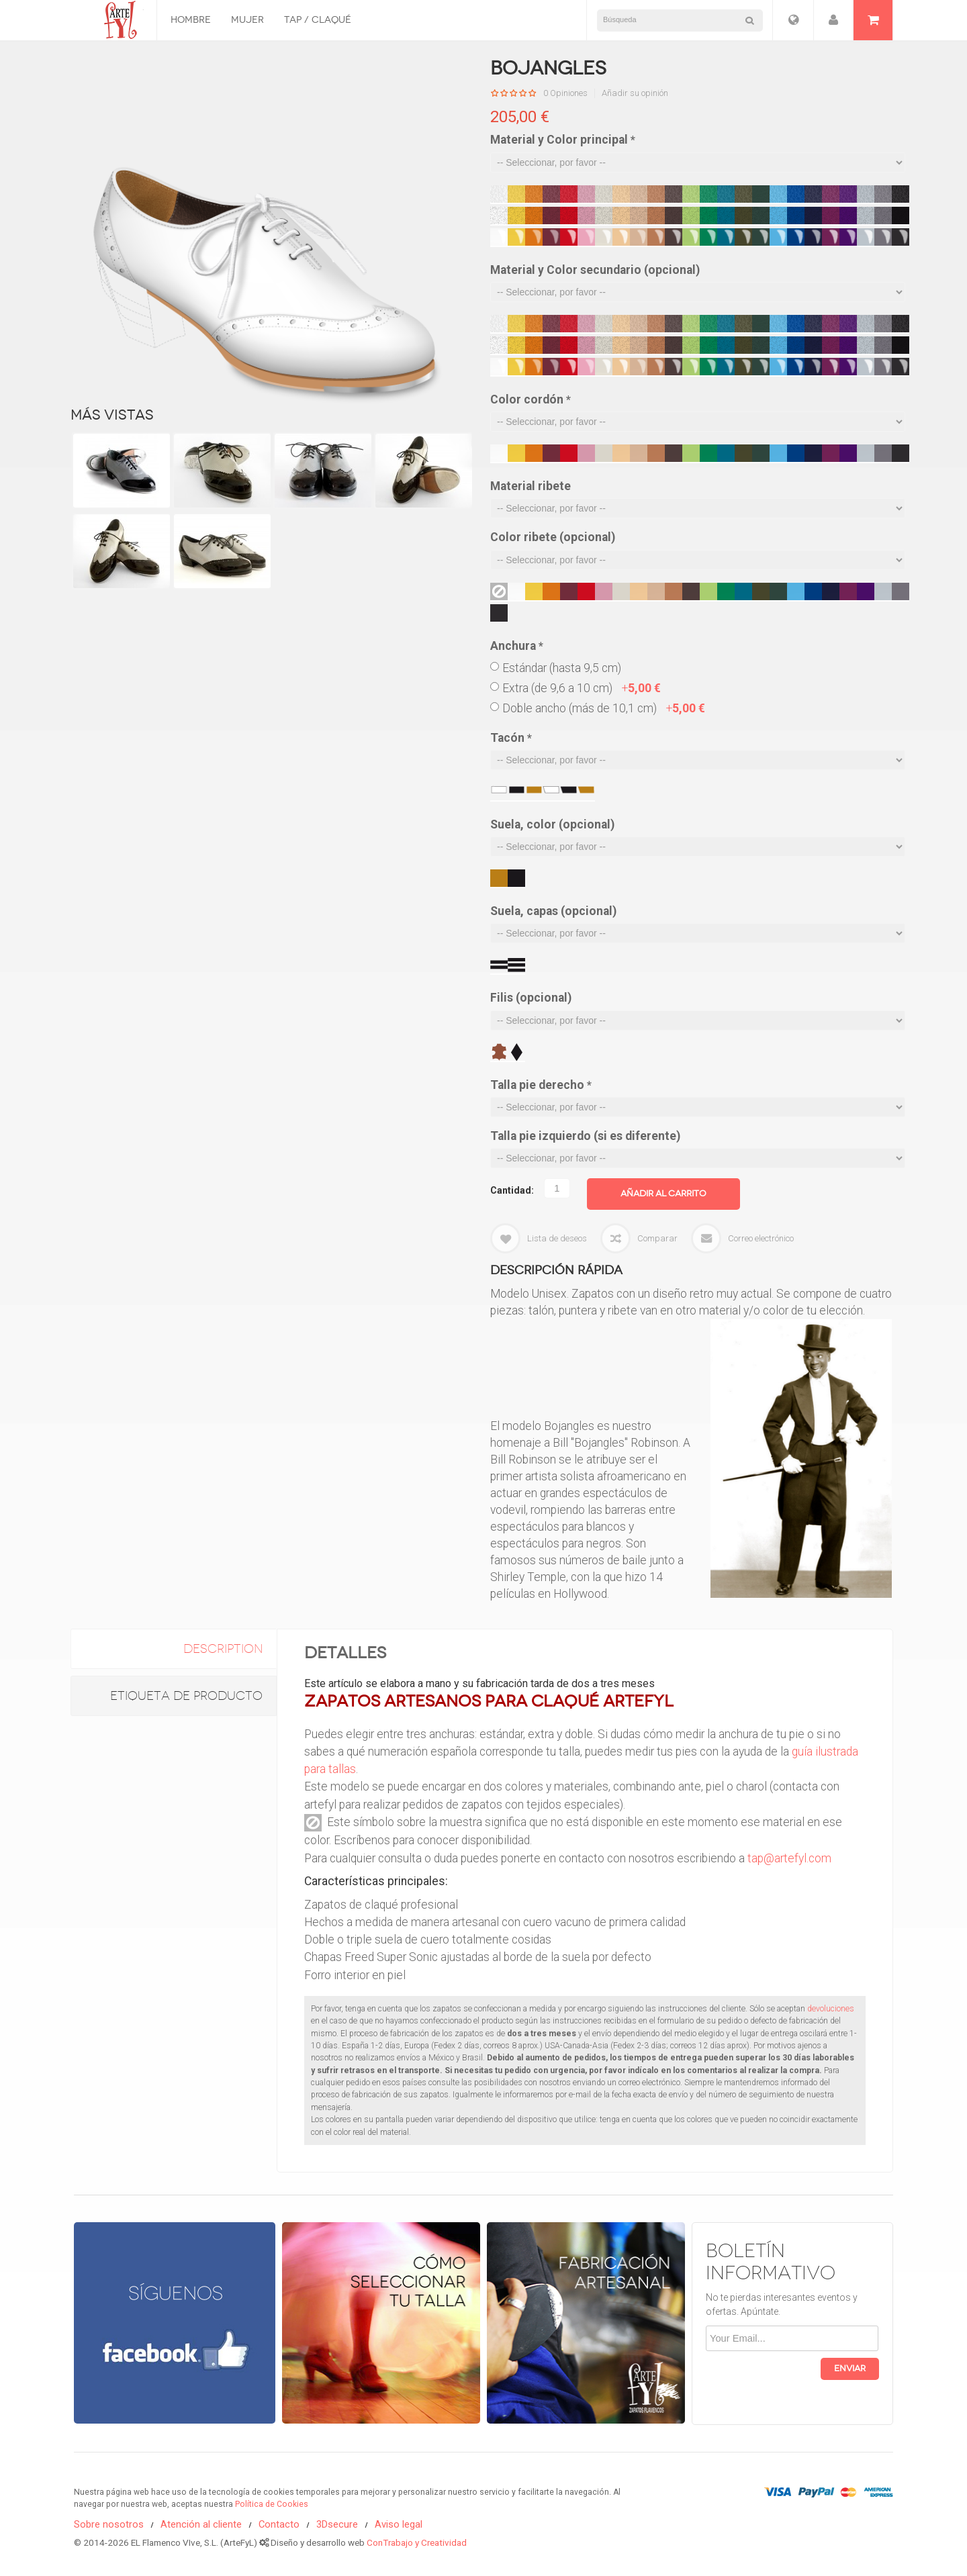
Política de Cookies (271, 2504)
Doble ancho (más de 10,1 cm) (603, 708)
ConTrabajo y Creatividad (417, 2542)
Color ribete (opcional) (552, 537)
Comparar (657, 1238)
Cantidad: (512, 1190)
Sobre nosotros (109, 2524)
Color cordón (530, 399)
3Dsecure (337, 2524)
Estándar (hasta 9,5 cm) (561, 668)
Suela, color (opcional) (552, 824)
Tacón (511, 738)
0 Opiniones (565, 93)
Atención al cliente (201, 2524)
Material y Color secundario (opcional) (595, 270)
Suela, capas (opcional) (553, 911)
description (223, 1648)
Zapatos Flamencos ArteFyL (115, 20)
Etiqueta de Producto (186, 1695)
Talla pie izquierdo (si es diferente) (585, 1136)
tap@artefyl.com (789, 1858)
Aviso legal (398, 2524)
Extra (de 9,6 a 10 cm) (581, 688)
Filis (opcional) (530, 997)
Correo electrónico (761, 1238)
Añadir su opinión (635, 93)
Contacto (279, 2524)
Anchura (516, 646)
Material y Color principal (562, 139)
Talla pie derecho (541, 1085)
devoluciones (830, 2008)
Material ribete (530, 486)
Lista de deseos (557, 1238)
